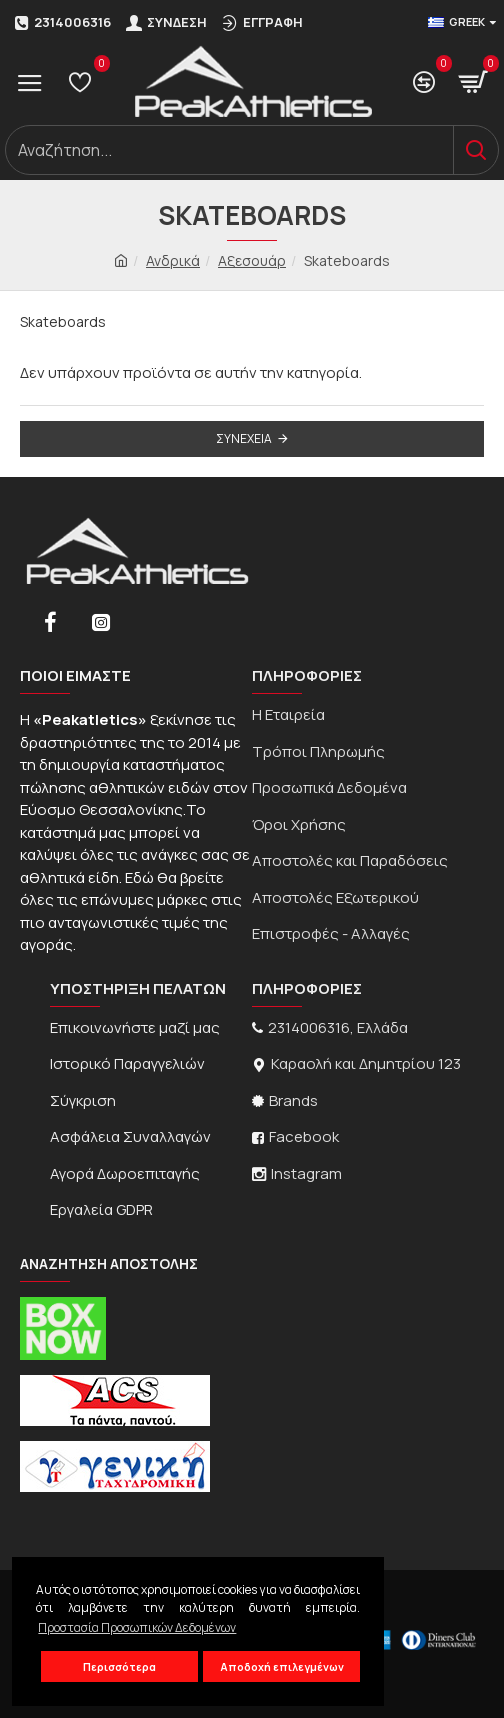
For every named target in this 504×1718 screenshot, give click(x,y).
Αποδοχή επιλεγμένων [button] (282, 1666)
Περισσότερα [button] (119, 1666)
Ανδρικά (173, 260)
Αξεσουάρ (252, 260)
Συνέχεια (244, 438)
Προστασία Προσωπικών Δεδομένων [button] (137, 1627)
